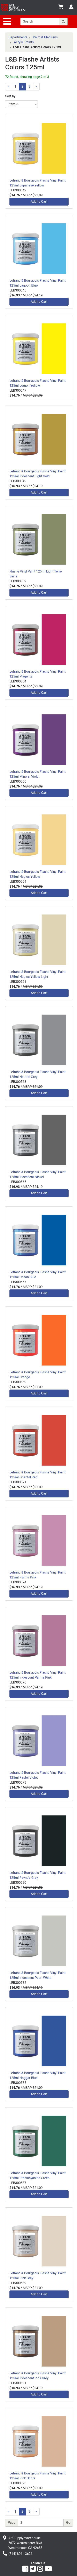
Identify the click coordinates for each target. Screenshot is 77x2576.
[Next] (36, 86)
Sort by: (10, 96)
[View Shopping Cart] (60, 7)
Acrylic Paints (24, 42)
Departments (18, 37)
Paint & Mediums (45, 37)
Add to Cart (39, 201)
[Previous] (8, 86)
